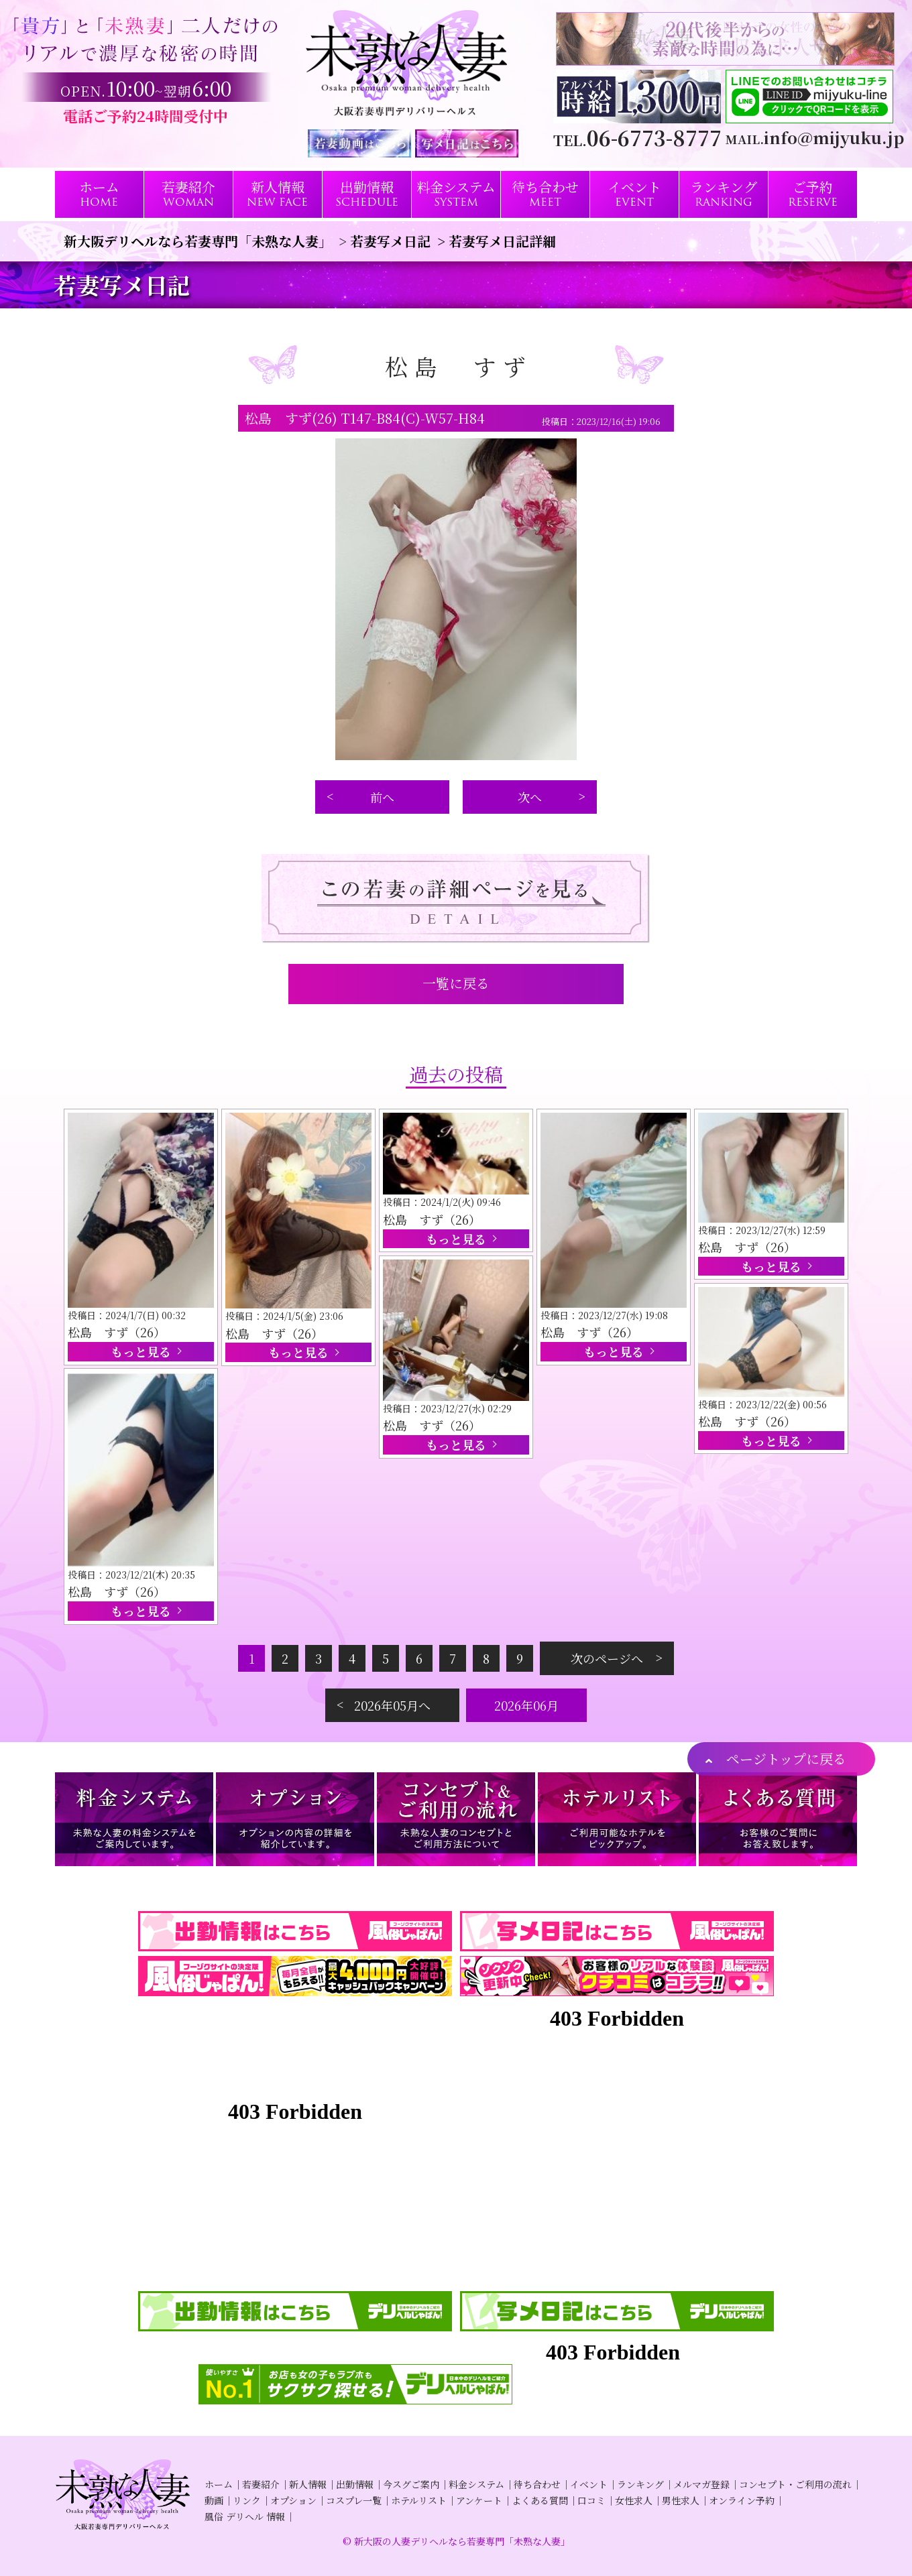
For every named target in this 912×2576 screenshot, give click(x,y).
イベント (589, 2484)
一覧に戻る (456, 983)
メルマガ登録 (701, 2484)
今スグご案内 (411, 2484)
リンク (247, 2500)
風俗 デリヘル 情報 (245, 2516)
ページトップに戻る (786, 1758)
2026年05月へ (392, 1705)
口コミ (591, 2500)
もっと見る (141, 1351)
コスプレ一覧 (354, 2500)
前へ (382, 797)
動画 (214, 2500)
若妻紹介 (261, 2484)
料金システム (476, 2484)
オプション (293, 2500)
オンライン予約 (742, 2500)
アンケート (479, 2500)
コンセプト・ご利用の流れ (795, 2484)
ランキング (640, 2484)
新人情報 (308, 2484)
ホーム (219, 2484)
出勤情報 (355, 2484)
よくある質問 (540, 2500)
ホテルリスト (419, 2500)
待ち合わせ (537, 2484)
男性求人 (680, 2500)
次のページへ (607, 1658)
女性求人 (633, 2500)
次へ (530, 797)
